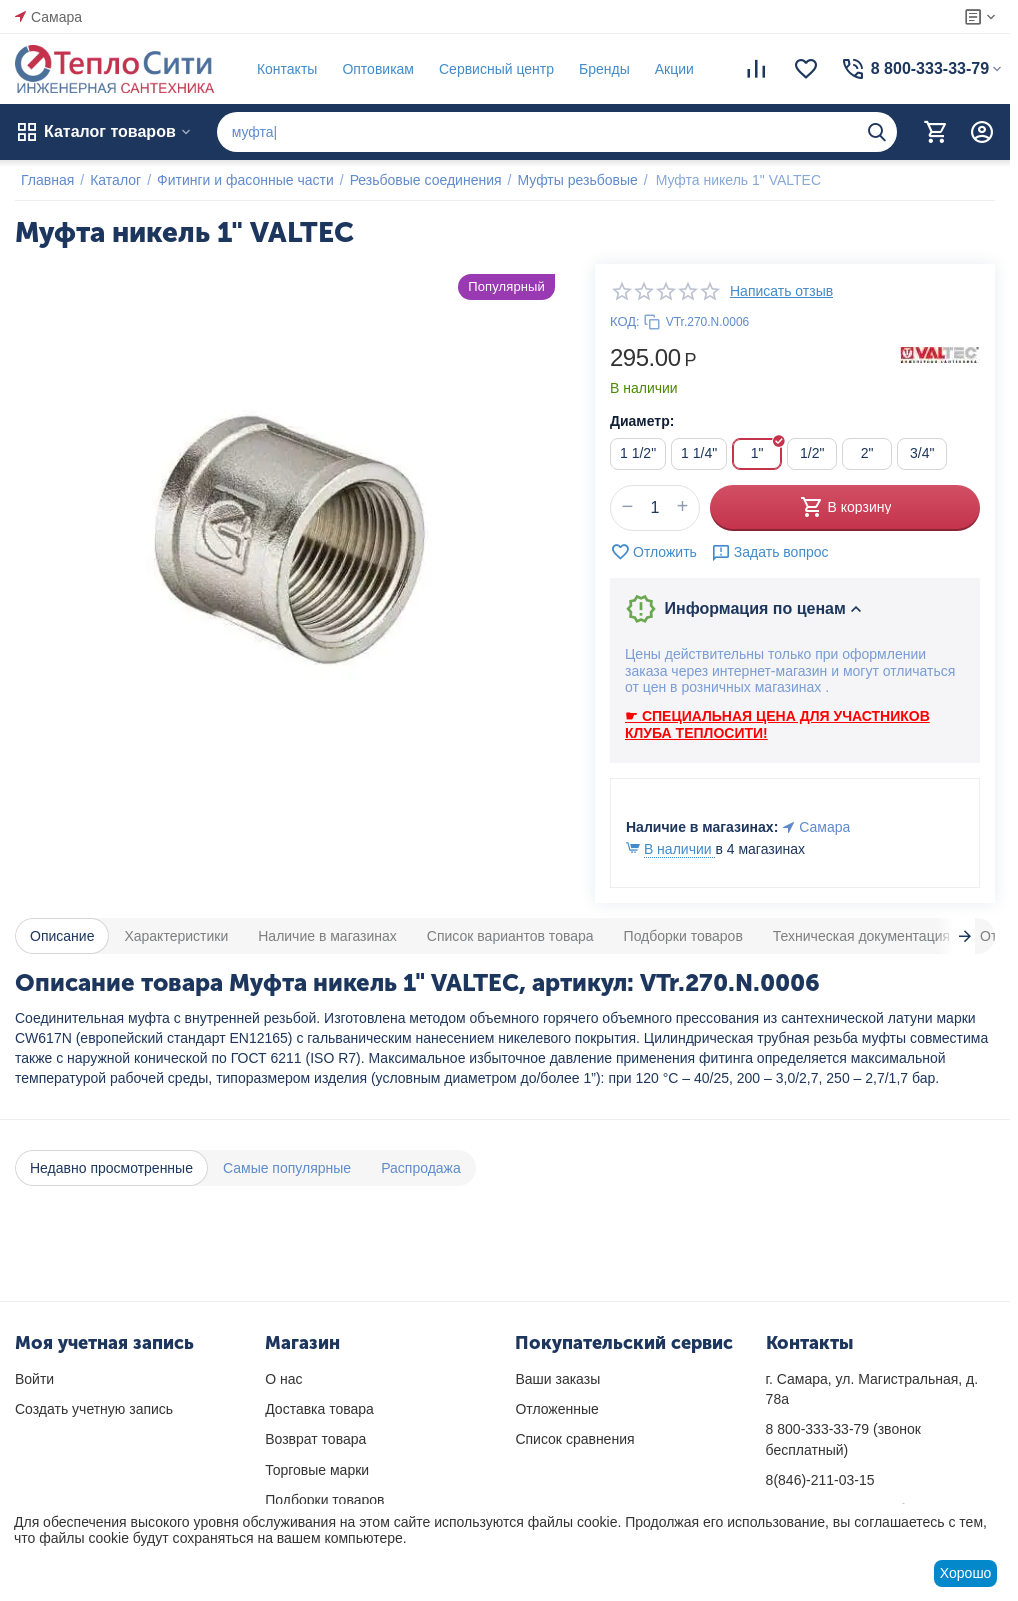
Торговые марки (317, 1470)
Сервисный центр (490, 69)
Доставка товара (319, 1409)
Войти (34, 1379)
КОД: (625, 321)
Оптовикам (372, 69)
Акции (668, 69)
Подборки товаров (324, 1500)
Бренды (598, 69)
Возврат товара (315, 1439)
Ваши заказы (557, 1379)
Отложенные (556, 1409)
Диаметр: (642, 421)
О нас (283, 1379)
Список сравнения (574, 1439)
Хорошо (966, 1573)
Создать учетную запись (94, 1409)
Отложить (653, 552)
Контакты (281, 69)
